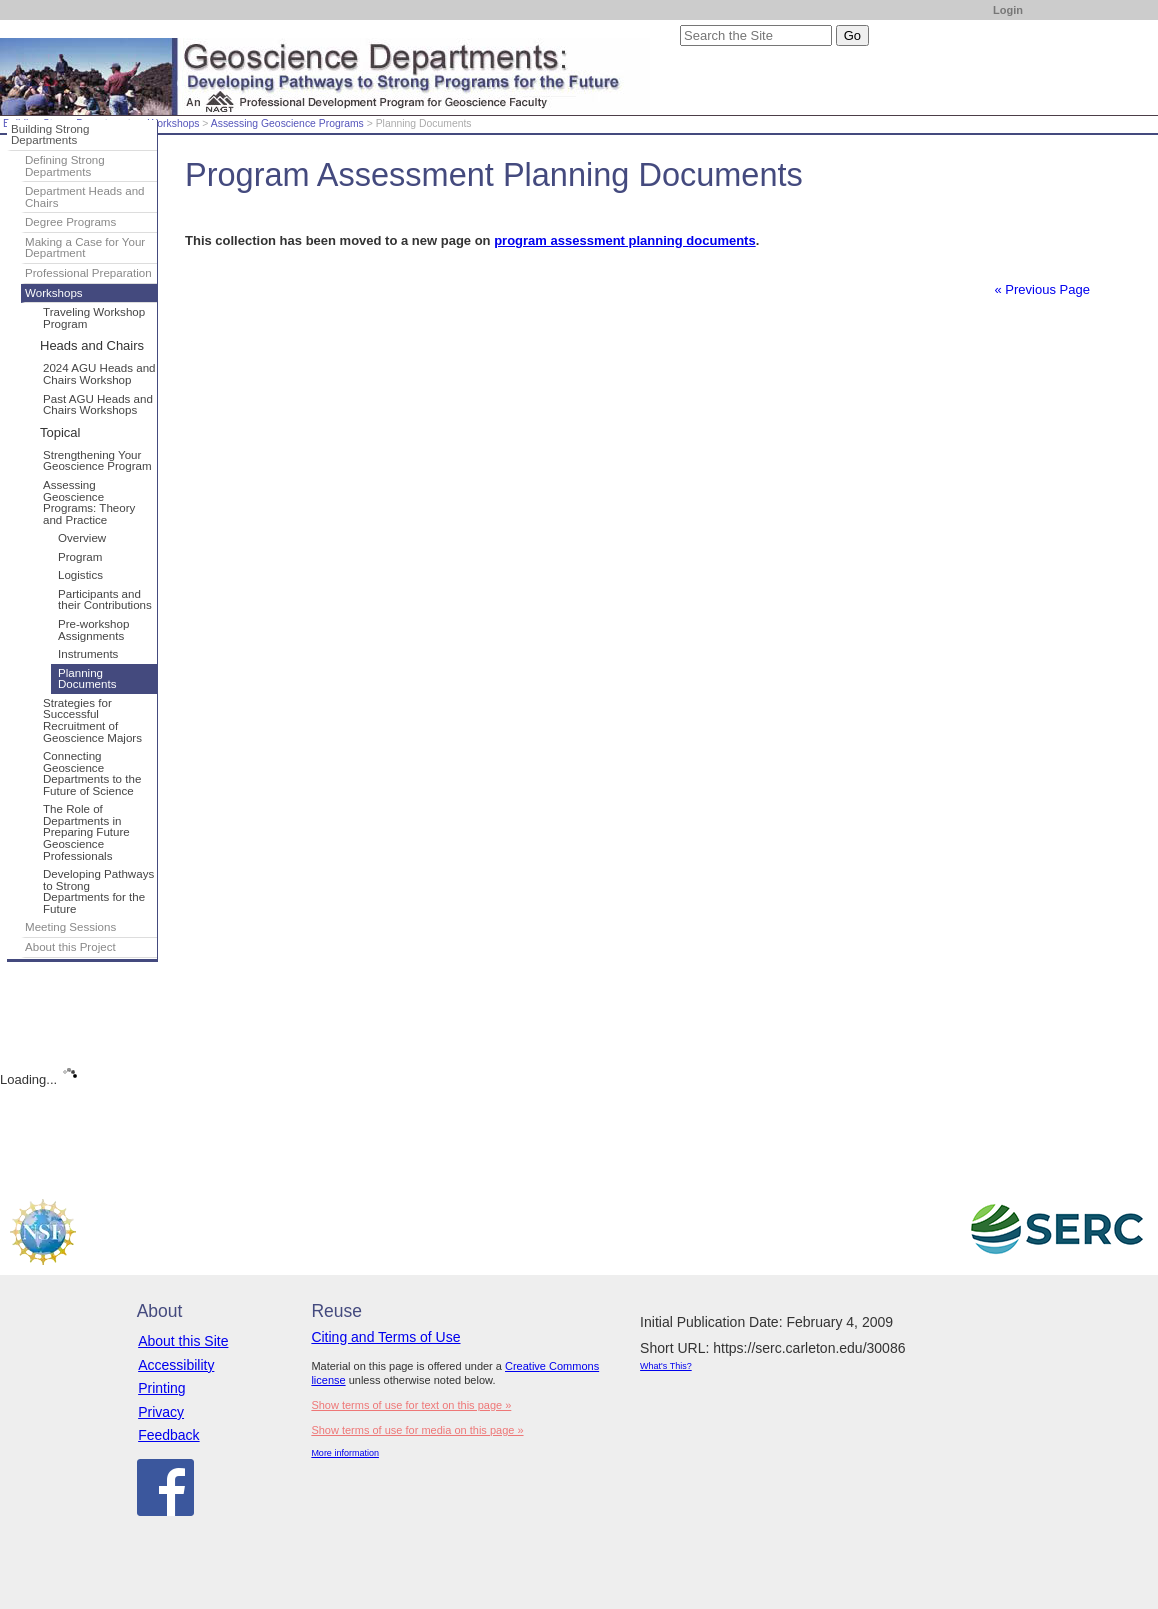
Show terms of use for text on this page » (411, 1405)
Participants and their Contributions (105, 600)
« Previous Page (1042, 289)
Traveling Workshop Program (94, 318)
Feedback (168, 1435)
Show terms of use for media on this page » (417, 1430)
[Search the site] (756, 35)
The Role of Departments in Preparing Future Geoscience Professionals (86, 832)
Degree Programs (70, 222)
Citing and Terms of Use (385, 1337)
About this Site (183, 1341)
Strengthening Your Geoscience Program (97, 461)
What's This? (666, 1366)
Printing (161, 1388)
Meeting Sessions (70, 927)
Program (80, 557)
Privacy (161, 1412)
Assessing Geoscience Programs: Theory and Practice (89, 502)
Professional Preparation (88, 273)
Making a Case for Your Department (85, 248)
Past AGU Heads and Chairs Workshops (98, 405)
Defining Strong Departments (65, 166)
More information (345, 1453)
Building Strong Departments (50, 135)
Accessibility (176, 1365)
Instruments (88, 654)
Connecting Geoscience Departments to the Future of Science (92, 773)
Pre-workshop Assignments (93, 630)
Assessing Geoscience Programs (287, 123)
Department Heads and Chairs (85, 197)
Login (1008, 10)
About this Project (70, 947)
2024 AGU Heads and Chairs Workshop (99, 374)
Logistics (80, 575)
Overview (82, 538)
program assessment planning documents (625, 240)
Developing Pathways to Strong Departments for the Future (98, 891)
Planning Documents (87, 679)
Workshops (174, 123)
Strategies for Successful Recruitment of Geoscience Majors (92, 720)
